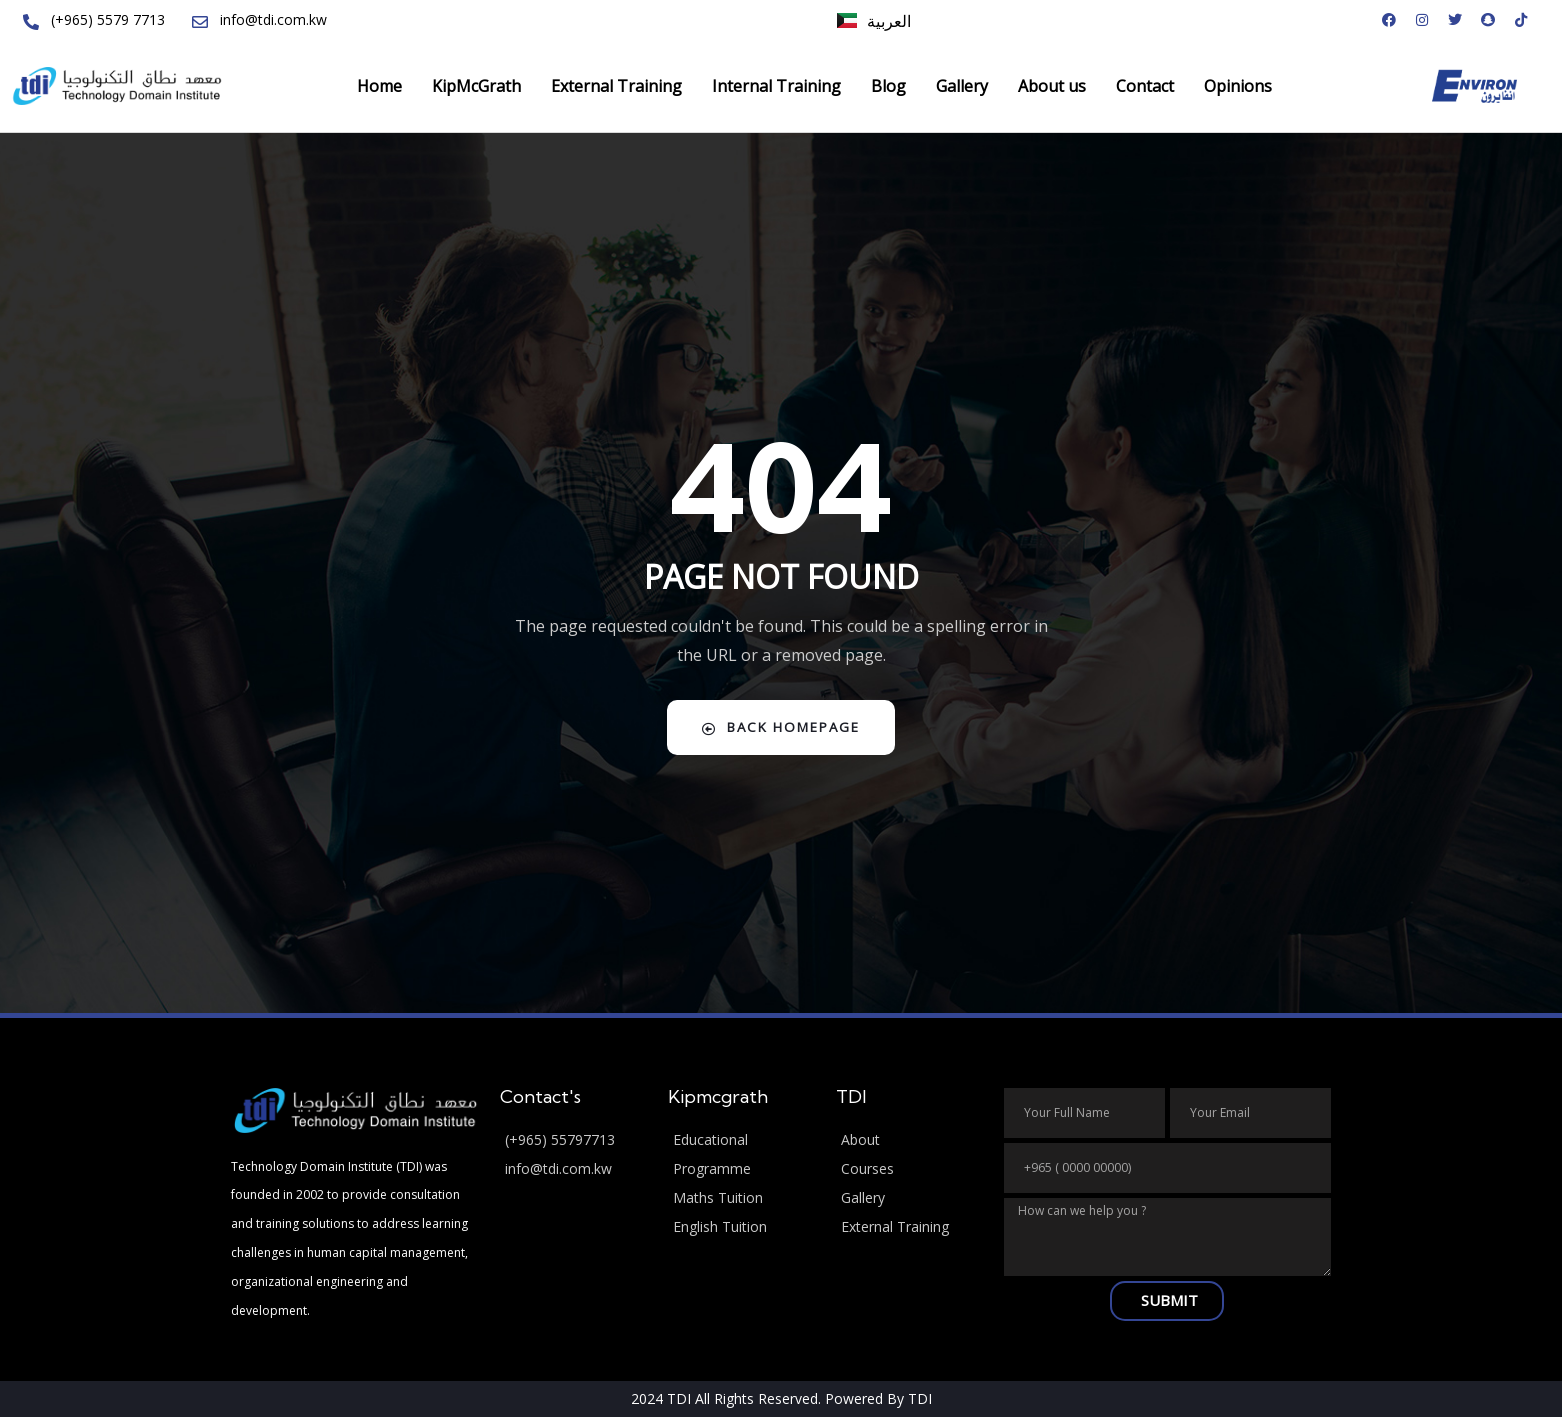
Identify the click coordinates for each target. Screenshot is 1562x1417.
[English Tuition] (742, 1227)
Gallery (962, 86)
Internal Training (776, 86)
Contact (1145, 86)
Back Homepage (781, 727)
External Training (616, 86)
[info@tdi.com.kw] (574, 1169)
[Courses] (910, 1169)
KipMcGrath (476, 86)
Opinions (1238, 86)
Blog (888, 86)
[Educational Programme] (742, 1155)
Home (379, 86)
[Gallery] (910, 1198)
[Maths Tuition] (742, 1198)
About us (1052, 86)
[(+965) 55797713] (574, 1140)
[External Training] (910, 1227)
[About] (910, 1140)
